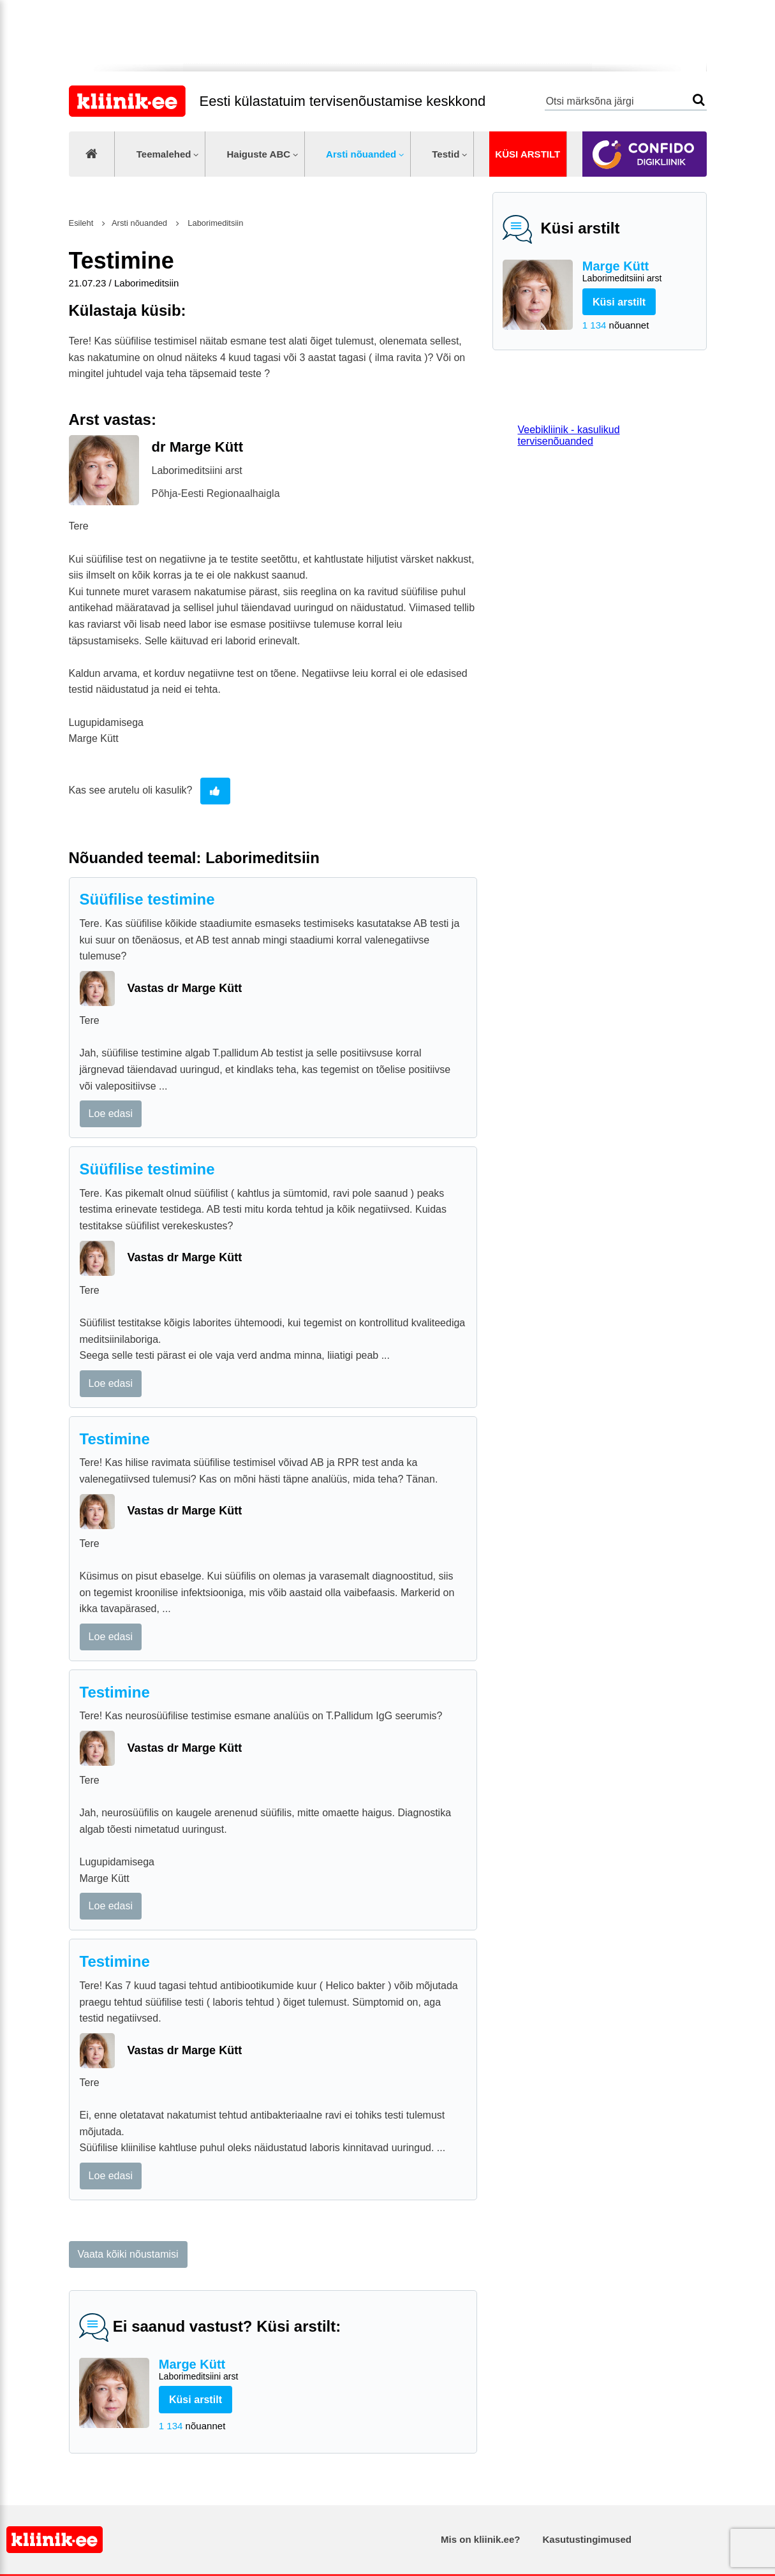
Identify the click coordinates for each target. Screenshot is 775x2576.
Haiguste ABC (258, 154)
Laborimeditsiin (215, 223)
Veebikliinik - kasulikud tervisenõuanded (569, 435)
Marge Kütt (639, 272)
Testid (445, 154)
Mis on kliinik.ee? (480, 2539)
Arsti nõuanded (361, 154)
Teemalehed (164, 154)
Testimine (115, 1438)
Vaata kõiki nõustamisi (128, 2254)
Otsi (699, 100)
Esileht (81, 223)
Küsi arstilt (527, 154)
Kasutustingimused (587, 2539)
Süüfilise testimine (147, 899)
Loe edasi (111, 1113)
